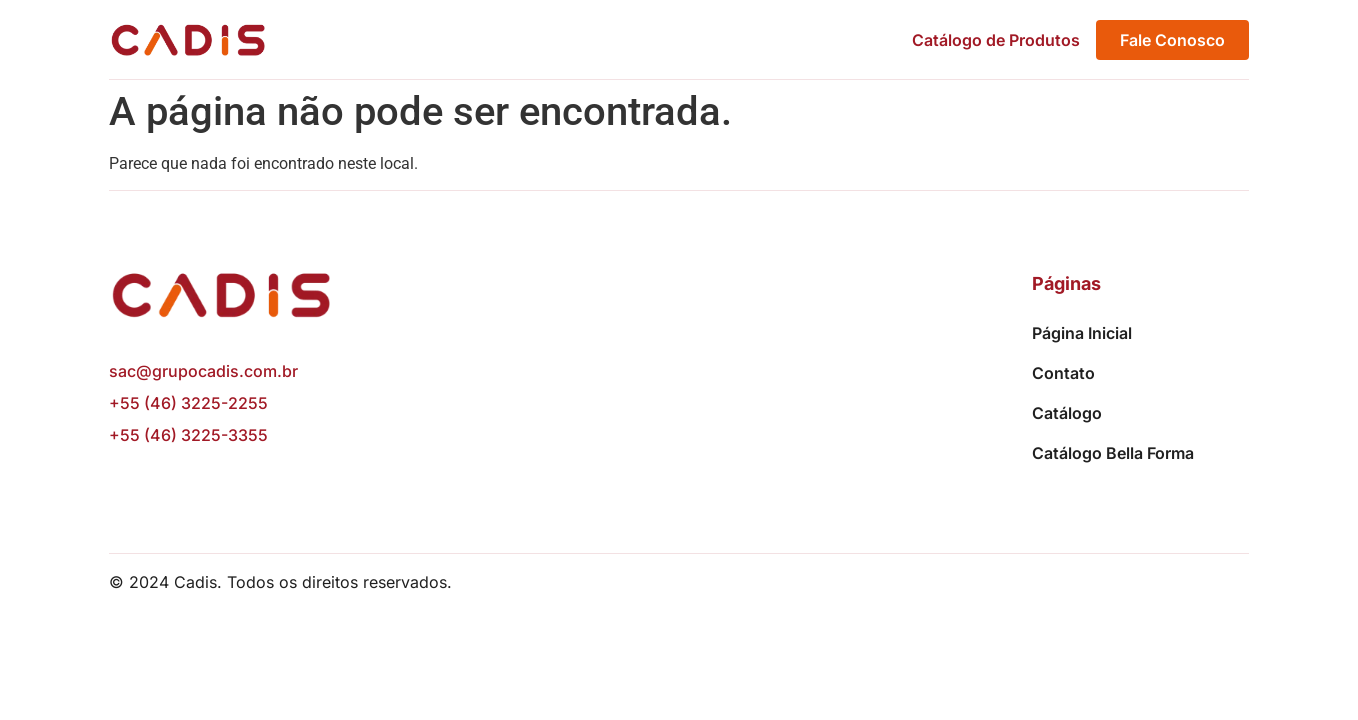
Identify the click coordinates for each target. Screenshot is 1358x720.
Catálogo (1067, 413)
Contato (1063, 373)
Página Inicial (1082, 333)
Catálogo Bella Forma (1113, 453)
